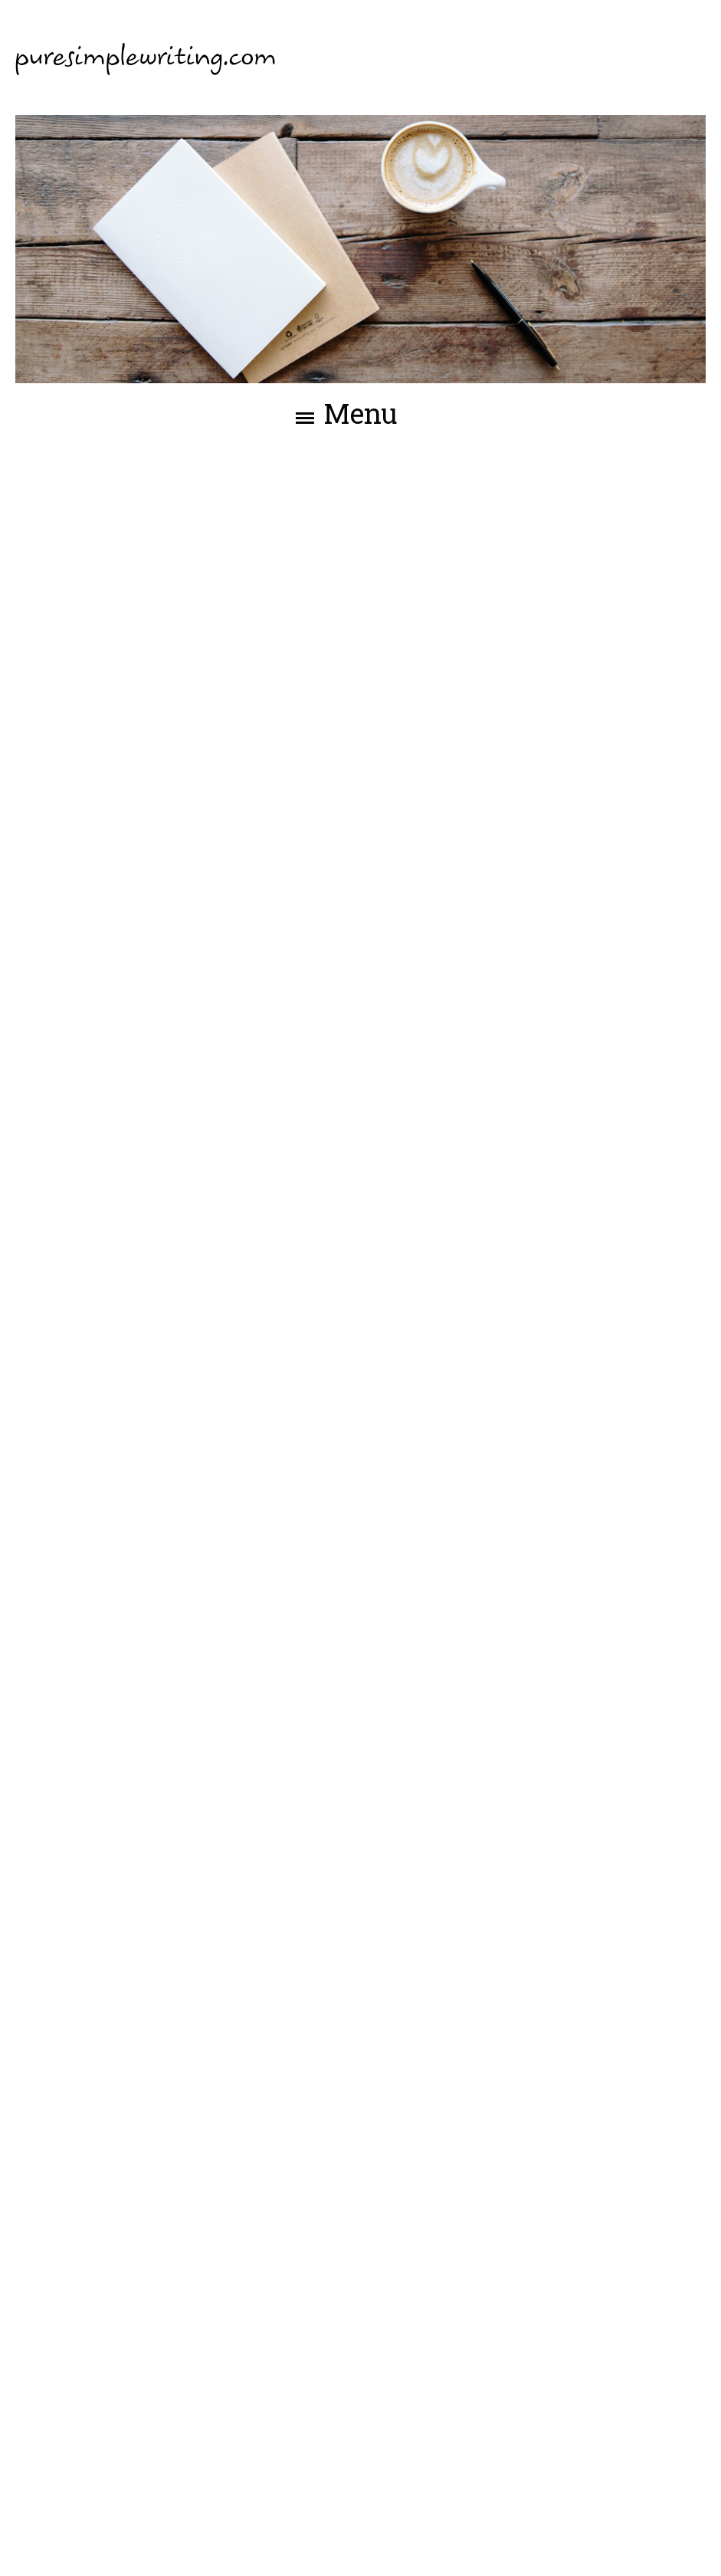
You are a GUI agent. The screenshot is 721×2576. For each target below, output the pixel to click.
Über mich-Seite (243, 2110)
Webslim (678, 2543)
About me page (308, 1273)
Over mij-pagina (290, 1692)
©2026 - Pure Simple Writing (103, 2543)
